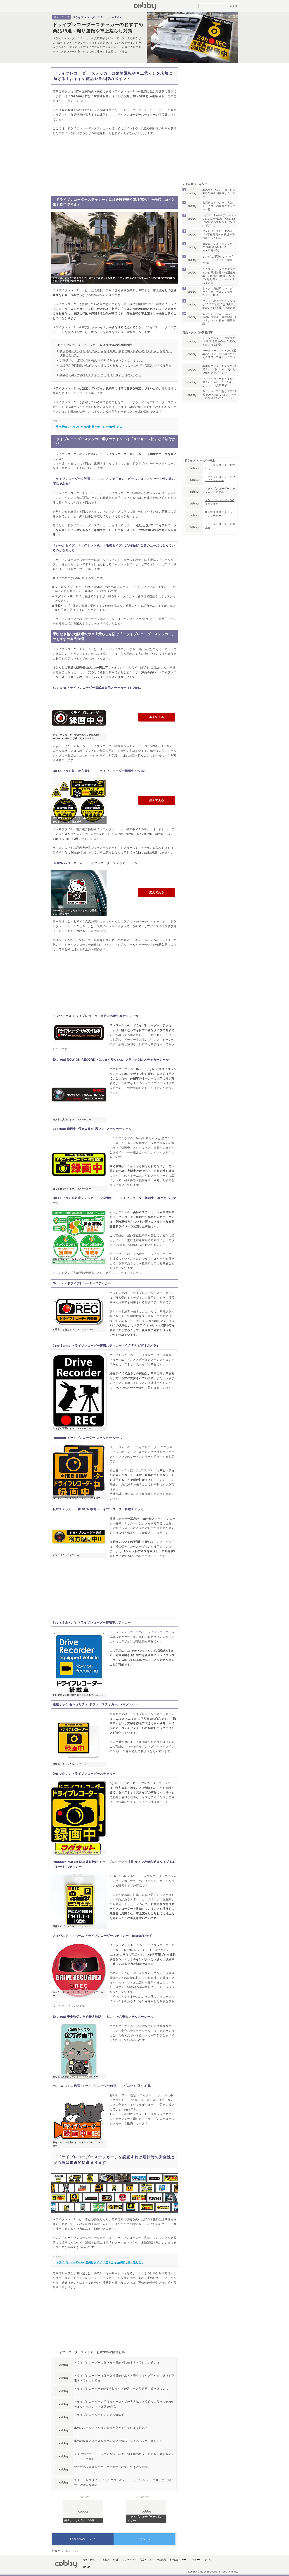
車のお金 (173, 2559)
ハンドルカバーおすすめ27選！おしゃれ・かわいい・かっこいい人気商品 (219, 382)
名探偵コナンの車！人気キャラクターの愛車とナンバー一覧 (219, 206)
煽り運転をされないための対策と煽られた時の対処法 (89, 426)
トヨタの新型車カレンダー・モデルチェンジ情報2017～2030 (217, 291)
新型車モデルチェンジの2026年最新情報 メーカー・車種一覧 (217, 247)
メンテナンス (129, 2559)
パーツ (185, 2559)
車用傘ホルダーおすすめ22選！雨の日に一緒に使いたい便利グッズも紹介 (219, 369)
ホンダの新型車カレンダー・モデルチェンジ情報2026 (217, 260)
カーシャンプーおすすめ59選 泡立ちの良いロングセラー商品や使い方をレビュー (219, 394)
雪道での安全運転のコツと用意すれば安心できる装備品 (111, 2467)
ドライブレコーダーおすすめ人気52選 (99, 2414)
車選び (105, 2559)
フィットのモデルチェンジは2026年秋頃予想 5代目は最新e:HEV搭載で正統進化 (219, 304)
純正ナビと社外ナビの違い (81, 2520)
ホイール (196, 2559)
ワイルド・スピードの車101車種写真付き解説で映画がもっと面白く (218, 234)
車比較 (116, 2559)
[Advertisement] (114, 165)
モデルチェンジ (91, 2559)
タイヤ (208, 2559)
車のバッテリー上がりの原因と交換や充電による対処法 (111, 2427)
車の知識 (161, 2559)
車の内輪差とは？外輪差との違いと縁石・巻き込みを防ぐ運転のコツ (120, 2440)
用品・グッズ (61, 17)
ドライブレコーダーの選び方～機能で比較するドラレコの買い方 (117, 2362)
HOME (86, 2567)
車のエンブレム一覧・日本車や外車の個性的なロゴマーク (219, 193)
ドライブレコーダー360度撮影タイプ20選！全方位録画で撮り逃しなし (100, 2262)
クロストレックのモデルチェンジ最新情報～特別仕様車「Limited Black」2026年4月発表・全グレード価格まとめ (219, 276)
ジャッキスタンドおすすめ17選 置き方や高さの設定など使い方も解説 (219, 341)
